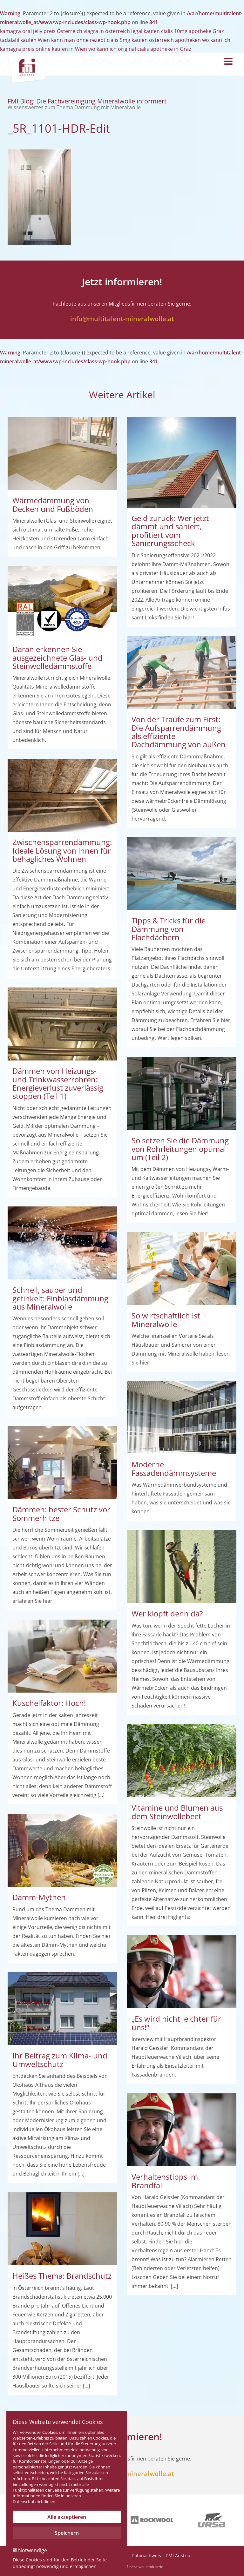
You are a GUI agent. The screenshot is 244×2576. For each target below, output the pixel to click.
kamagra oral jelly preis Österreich (41, 31)
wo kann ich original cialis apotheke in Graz (139, 48)
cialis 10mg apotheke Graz (192, 31)
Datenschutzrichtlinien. (34, 2501)
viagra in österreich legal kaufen (122, 31)
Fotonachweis (146, 2556)
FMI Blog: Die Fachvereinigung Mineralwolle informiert (87, 104)
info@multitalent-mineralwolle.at (122, 318)
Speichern (67, 2532)
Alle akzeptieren (66, 2516)
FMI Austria (178, 2556)
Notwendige (30, 2550)
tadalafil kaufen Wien (25, 39)
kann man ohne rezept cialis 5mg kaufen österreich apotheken (126, 39)
